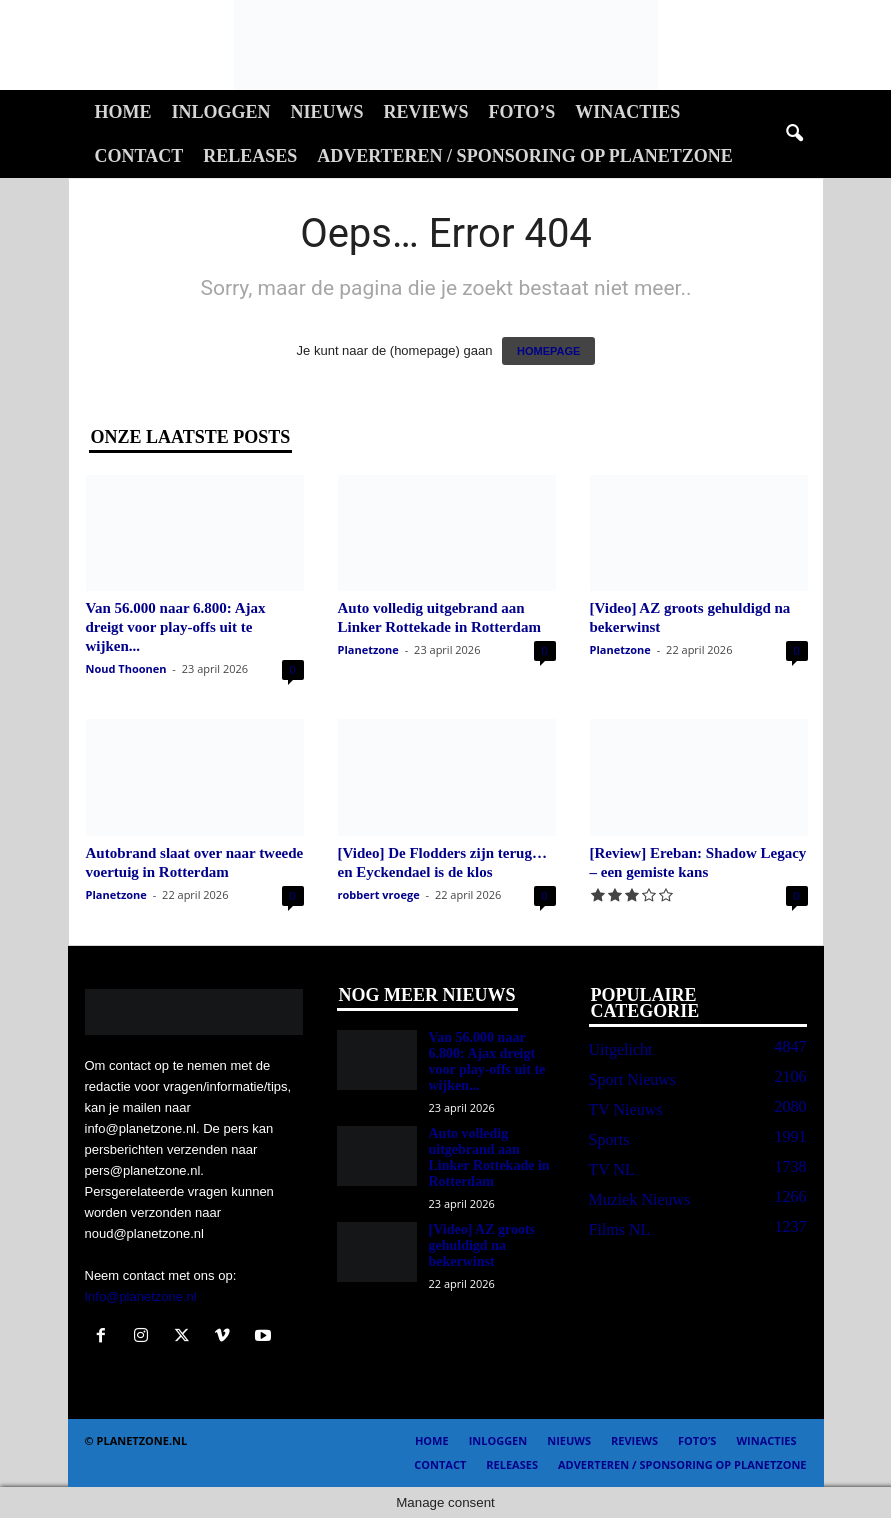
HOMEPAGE (548, 351)
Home (123, 112)
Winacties (627, 112)
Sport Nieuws (633, 1079)
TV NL (612, 1169)
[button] (794, 134)
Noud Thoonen (126, 668)
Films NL (620, 1229)
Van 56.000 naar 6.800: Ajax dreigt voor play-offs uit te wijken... (176, 627)
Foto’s (522, 112)
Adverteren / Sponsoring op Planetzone (524, 156)
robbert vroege (379, 894)
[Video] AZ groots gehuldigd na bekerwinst (482, 1245)
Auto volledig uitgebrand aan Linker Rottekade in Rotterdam (489, 1157)
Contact (139, 156)
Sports (609, 1139)
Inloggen (221, 112)
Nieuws (327, 112)
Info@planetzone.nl (141, 1296)
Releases (250, 156)
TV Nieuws (626, 1109)
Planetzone (368, 649)
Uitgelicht (621, 1049)
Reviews (426, 112)
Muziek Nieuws (640, 1199)
